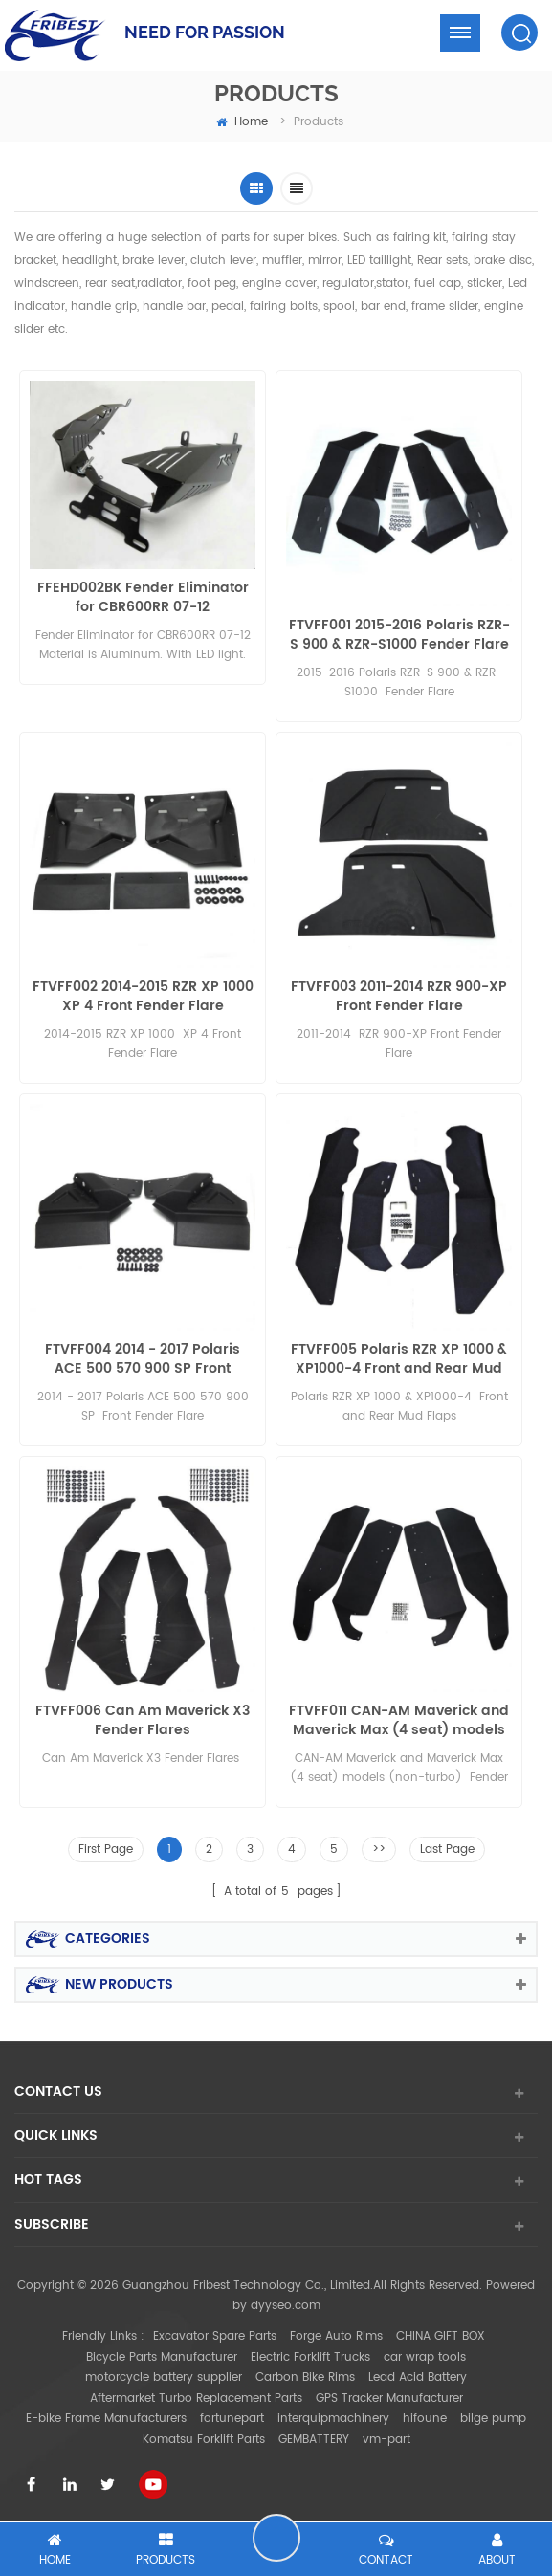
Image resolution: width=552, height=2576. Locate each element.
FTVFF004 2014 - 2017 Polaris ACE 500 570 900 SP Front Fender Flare (142, 1359)
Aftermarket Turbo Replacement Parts (196, 2398)
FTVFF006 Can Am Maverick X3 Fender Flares (142, 1721)
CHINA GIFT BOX (440, 2336)
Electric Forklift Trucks (310, 2357)
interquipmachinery (333, 2419)
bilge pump (493, 2419)
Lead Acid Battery (417, 2377)
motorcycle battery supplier (163, 2377)
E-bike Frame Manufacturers (106, 2419)
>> (379, 1849)
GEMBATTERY (313, 2440)
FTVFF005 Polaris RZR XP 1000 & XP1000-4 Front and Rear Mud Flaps (399, 1359)
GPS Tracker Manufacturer (389, 2398)
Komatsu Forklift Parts (204, 2440)
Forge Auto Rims (336, 2336)
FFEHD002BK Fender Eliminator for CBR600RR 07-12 (143, 598)
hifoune (425, 2419)
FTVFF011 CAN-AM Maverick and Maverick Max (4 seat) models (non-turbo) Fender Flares (399, 1721)
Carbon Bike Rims (305, 2377)
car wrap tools (425, 2357)
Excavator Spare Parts (214, 2336)
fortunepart (232, 2419)
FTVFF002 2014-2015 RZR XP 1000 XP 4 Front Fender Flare (143, 997)
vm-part (386, 2440)
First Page (105, 1849)
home (242, 122)
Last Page (447, 1849)
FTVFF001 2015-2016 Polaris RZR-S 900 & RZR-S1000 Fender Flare (399, 635)
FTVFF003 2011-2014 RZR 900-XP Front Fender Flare (399, 997)
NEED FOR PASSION (204, 32)
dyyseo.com (285, 2306)
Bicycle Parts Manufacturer (161, 2357)
